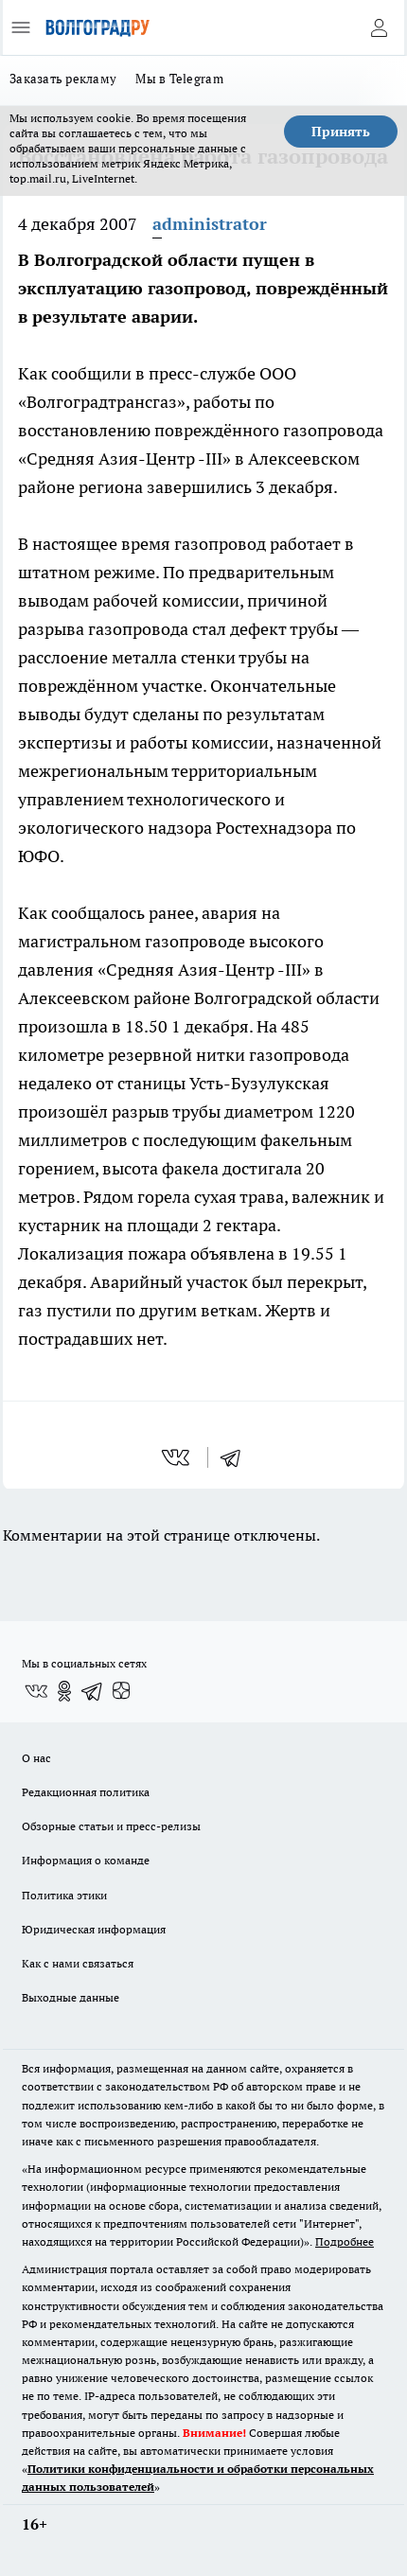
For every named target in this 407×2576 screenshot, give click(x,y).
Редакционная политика (86, 1792)
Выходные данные (70, 1997)
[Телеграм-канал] (93, 1691)
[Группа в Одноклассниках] (64, 1691)
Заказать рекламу (62, 78)
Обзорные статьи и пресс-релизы (111, 1826)
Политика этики (64, 1895)
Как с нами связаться (77, 1963)
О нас (36, 1758)
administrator (209, 224)
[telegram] (237, 1457)
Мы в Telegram (179, 78)
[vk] (177, 1457)
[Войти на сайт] (379, 27)
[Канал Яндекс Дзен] (121, 1691)
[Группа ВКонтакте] (36, 1691)
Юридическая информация (94, 1929)
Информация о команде (86, 1860)
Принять (340, 131)
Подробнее (344, 2241)
